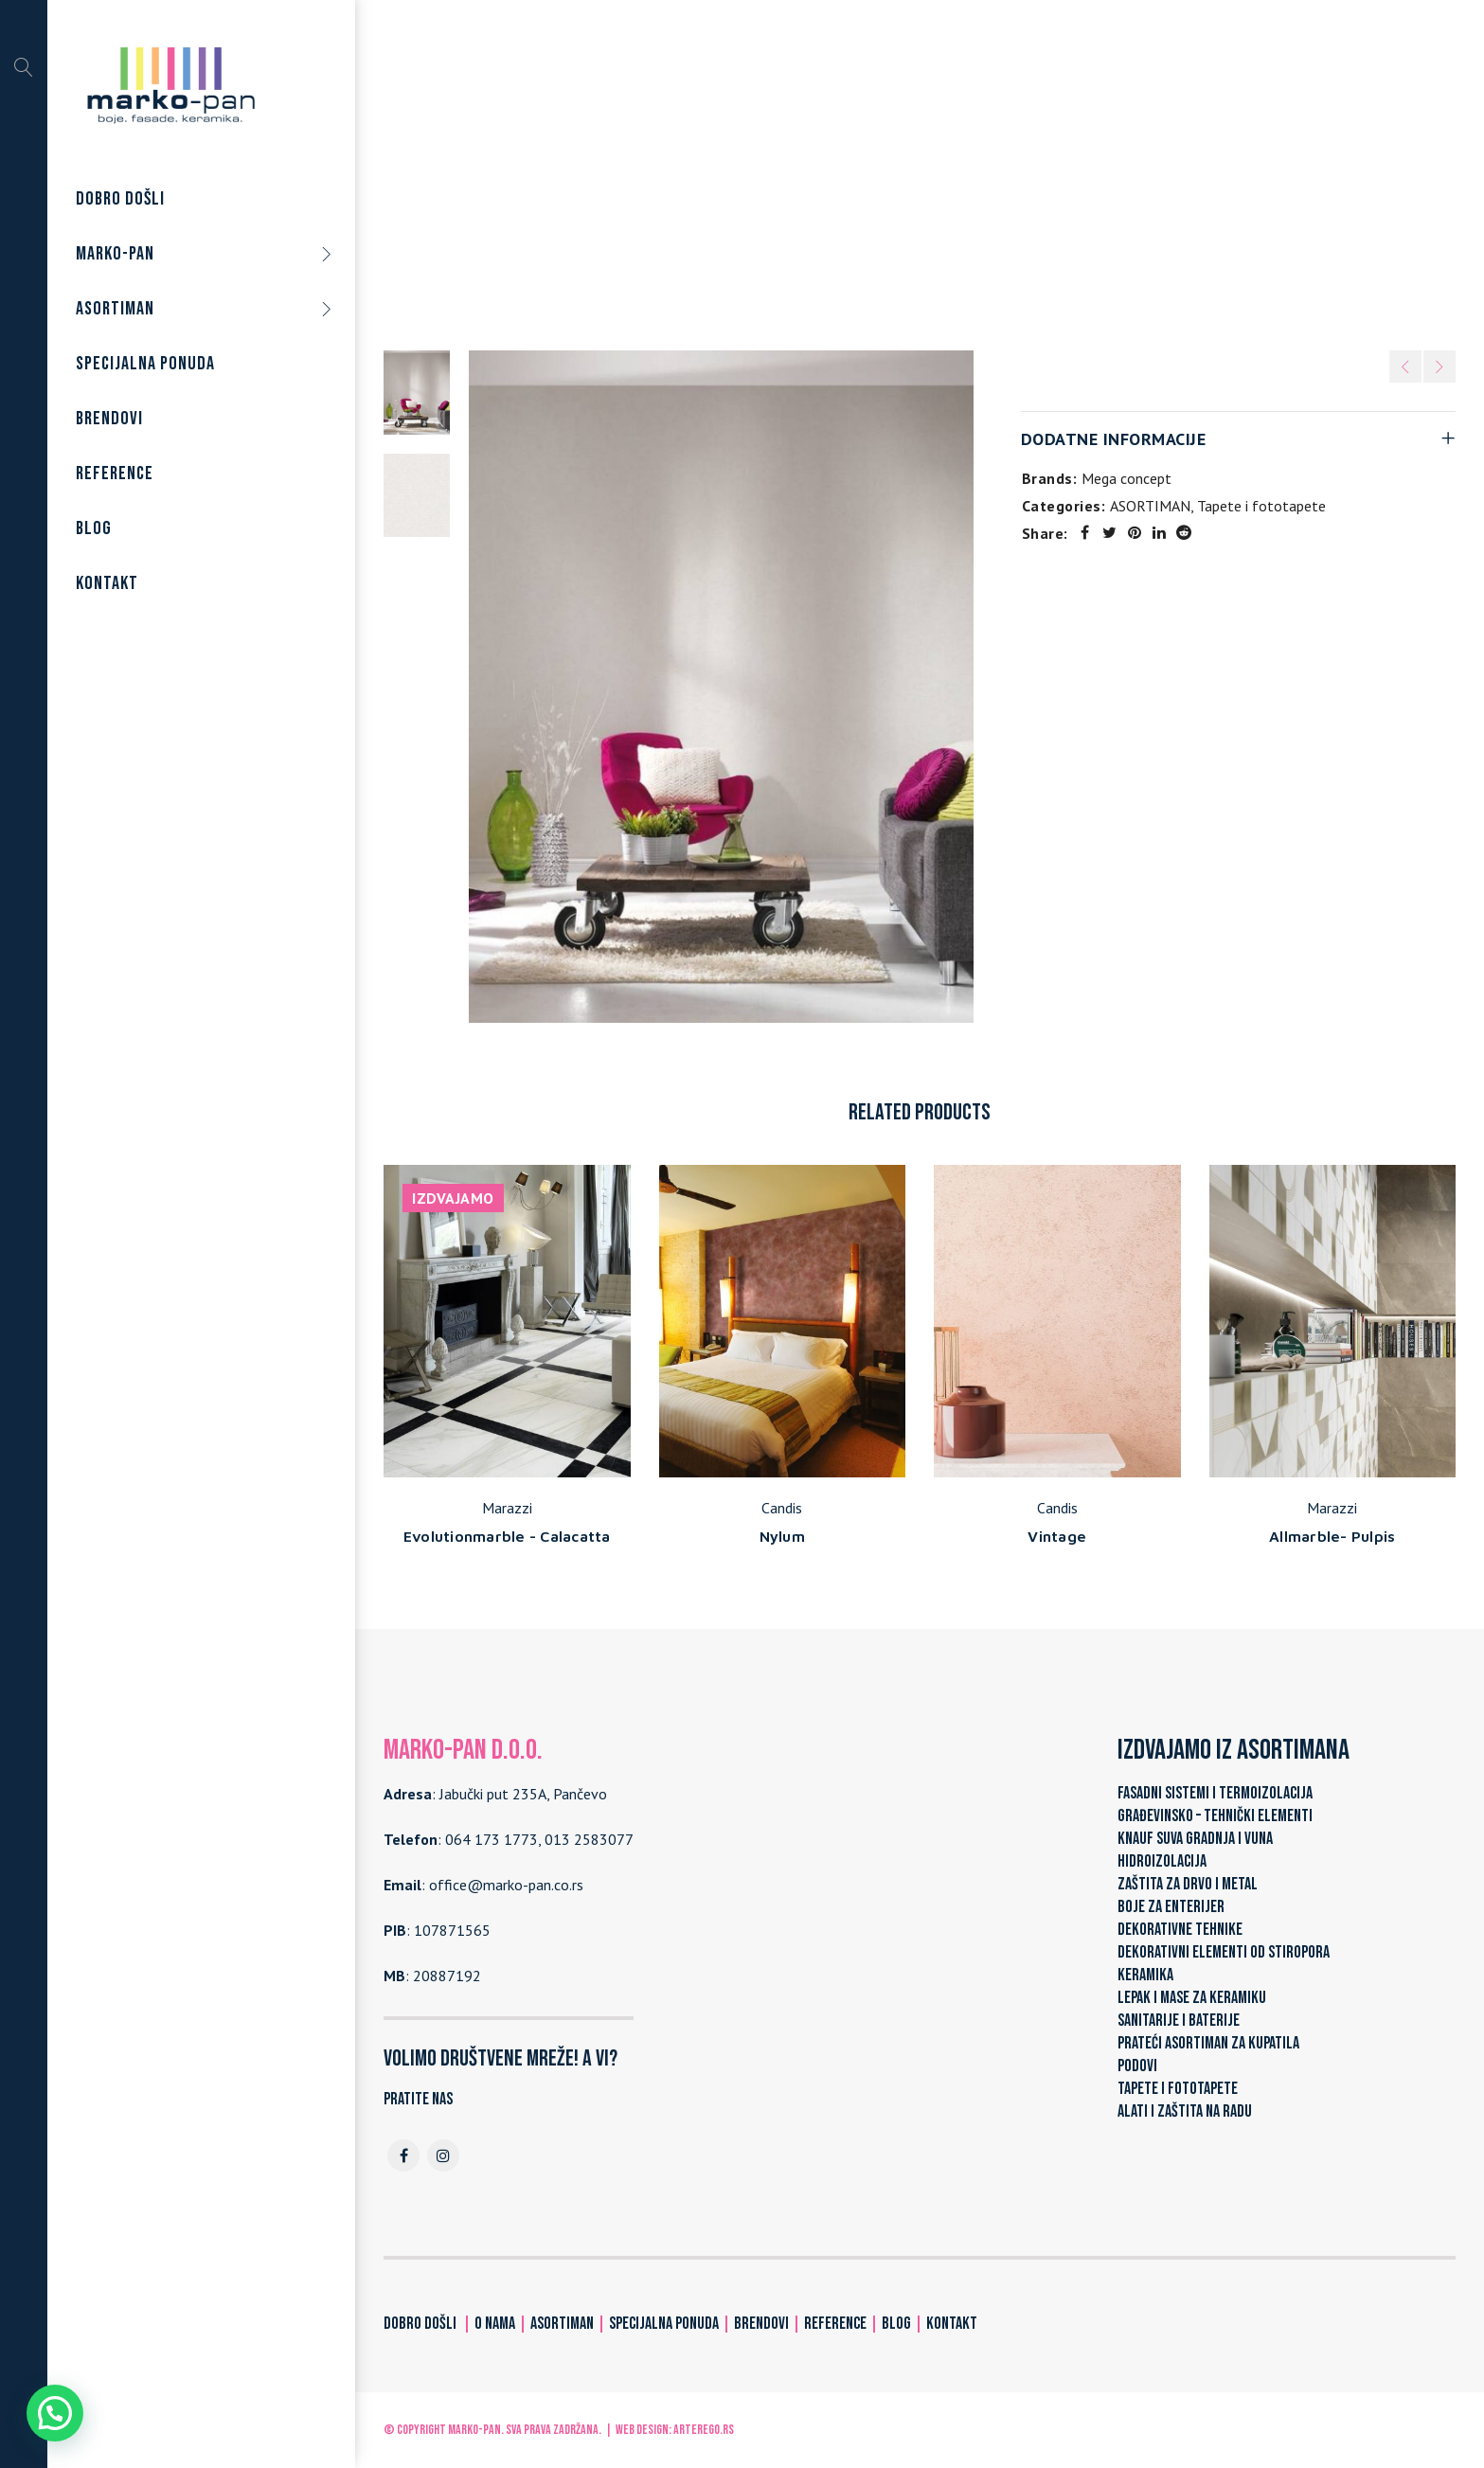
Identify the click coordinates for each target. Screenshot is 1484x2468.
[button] (55, 2413)
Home (726, 169)
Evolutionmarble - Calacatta (507, 1536)
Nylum (782, 1536)
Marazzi (507, 1507)
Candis (781, 1507)
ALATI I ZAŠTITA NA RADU (1184, 2111)
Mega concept (1126, 478)
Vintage (1057, 1536)
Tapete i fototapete (927, 169)
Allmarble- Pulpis (1332, 1536)
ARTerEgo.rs (703, 2430)
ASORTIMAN (804, 169)
